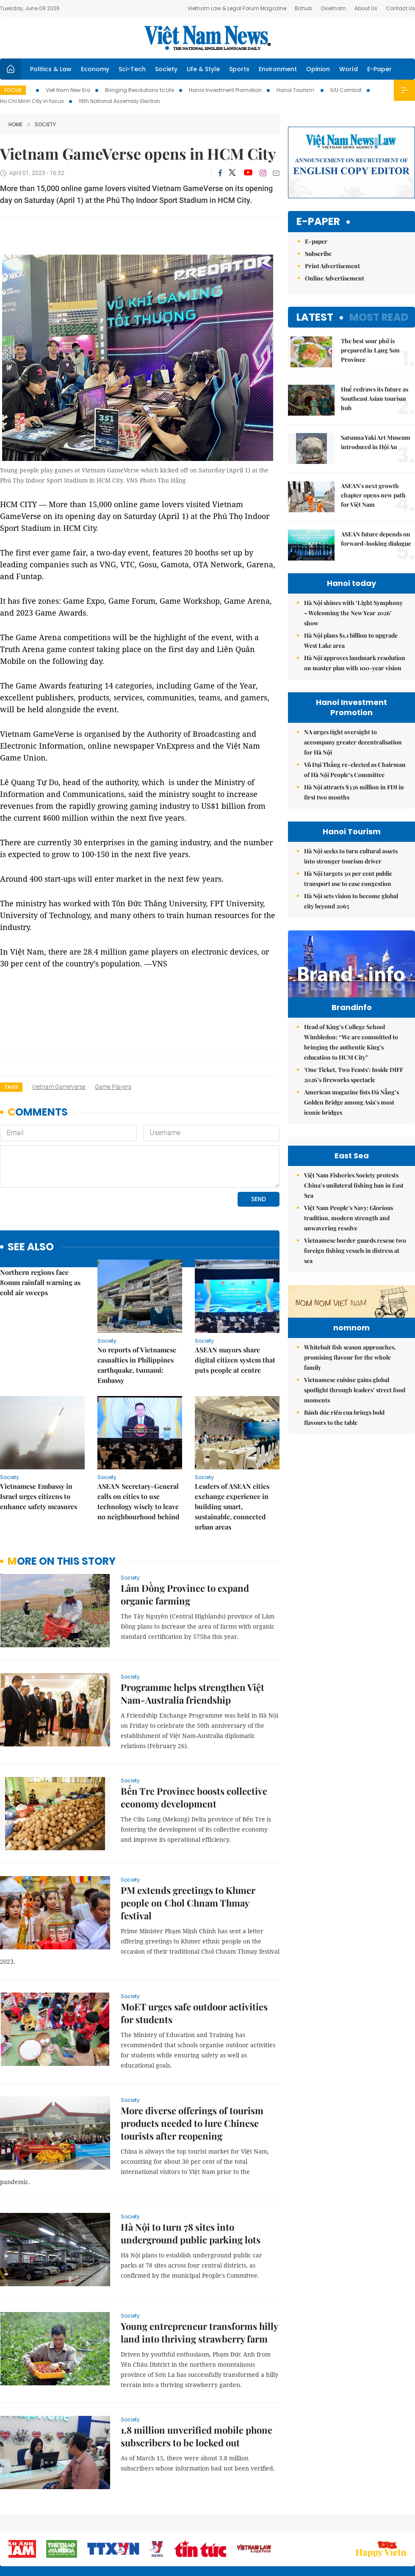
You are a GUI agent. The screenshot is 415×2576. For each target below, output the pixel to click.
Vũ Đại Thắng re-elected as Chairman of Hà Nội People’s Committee (355, 770)
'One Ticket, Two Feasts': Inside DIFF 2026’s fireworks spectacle (353, 1075)
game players (113, 1086)
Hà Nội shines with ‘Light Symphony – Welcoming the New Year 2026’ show (353, 613)
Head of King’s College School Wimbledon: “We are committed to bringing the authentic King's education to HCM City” (351, 1042)
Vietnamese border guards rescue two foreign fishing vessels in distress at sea (355, 1250)
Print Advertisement (332, 266)
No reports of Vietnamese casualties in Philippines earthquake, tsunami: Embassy (136, 1365)
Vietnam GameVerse (59, 1086)
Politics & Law (51, 69)
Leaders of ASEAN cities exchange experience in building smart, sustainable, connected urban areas (232, 1506)
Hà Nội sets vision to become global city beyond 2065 (351, 901)
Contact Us (400, 8)
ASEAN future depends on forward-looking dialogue (376, 538)
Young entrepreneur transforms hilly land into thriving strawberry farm (199, 2332)
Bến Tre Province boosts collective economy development (194, 1797)
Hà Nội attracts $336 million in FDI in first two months (354, 792)
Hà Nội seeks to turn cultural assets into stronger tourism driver (351, 856)
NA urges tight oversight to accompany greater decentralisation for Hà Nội (353, 742)
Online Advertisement (334, 278)
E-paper (318, 222)
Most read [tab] (378, 317)
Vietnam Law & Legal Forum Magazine (237, 8)
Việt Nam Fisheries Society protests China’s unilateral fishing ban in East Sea (354, 1185)
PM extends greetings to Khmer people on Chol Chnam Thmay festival (188, 1903)
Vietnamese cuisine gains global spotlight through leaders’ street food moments (354, 1442)
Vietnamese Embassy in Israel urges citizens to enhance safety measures (38, 1496)
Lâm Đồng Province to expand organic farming (185, 1594)
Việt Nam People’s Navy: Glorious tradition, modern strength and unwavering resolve (348, 1218)
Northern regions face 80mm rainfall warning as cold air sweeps (40, 1282)
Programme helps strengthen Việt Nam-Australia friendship (192, 1693)
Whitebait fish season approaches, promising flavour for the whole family (350, 1409)
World (348, 69)
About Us (365, 8)
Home (15, 124)
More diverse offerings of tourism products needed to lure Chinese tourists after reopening (192, 2123)
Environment (278, 69)
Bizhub (303, 8)
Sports (239, 69)
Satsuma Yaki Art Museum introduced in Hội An (375, 442)
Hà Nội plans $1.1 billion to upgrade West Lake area (351, 640)
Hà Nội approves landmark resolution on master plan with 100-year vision (354, 663)
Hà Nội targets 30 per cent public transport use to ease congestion (348, 878)
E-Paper (379, 69)
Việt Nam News (207, 37)
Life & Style (203, 69)
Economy (95, 69)
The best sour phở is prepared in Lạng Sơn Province (370, 350)
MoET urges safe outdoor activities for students (194, 2013)
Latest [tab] (314, 317)
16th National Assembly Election (119, 101)
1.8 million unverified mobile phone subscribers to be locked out (196, 2436)
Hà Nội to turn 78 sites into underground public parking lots (190, 2233)
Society (166, 69)
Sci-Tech (132, 69)
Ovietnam (333, 8)
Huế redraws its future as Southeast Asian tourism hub (374, 398)
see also (31, 1247)
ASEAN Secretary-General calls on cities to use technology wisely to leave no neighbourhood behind (138, 1501)
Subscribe (318, 254)
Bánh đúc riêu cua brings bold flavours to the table (344, 1469)
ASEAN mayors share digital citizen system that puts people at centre (235, 1359)
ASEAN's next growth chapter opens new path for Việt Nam (373, 495)
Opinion (318, 69)
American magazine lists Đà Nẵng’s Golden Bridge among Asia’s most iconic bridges (351, 1102)
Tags (11, 1087)
